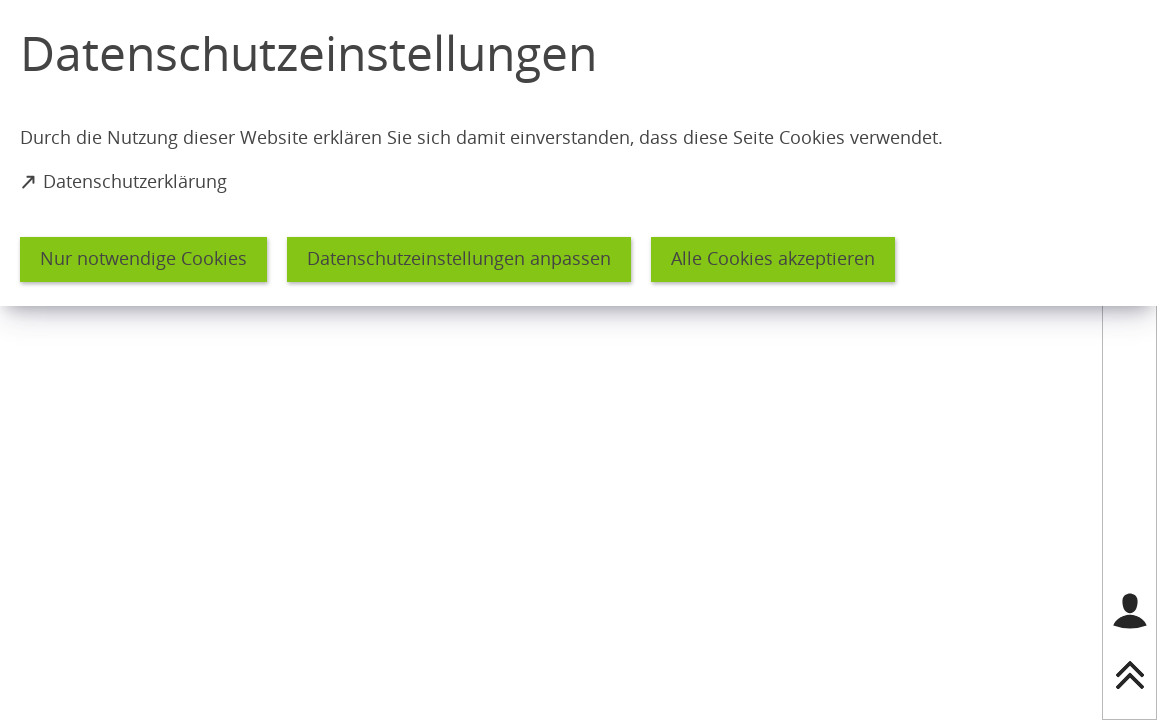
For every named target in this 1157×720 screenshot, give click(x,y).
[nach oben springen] (1130, 675)
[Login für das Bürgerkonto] (1130, 611)
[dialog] (578, 153)
